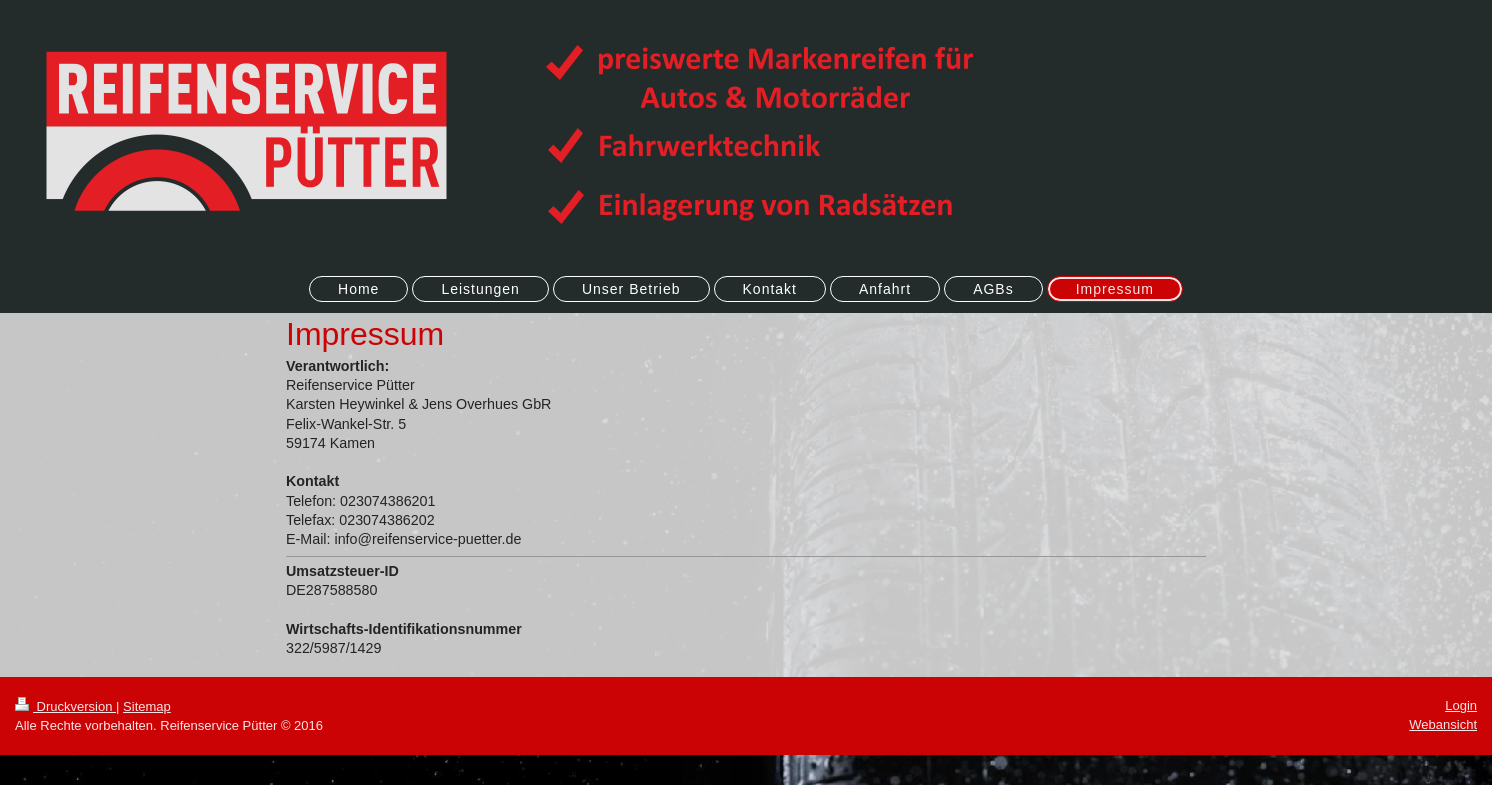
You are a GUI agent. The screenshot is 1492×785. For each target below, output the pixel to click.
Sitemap (147, 706)
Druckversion (65, 706)
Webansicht (1443, 724)
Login (1461, 705)
